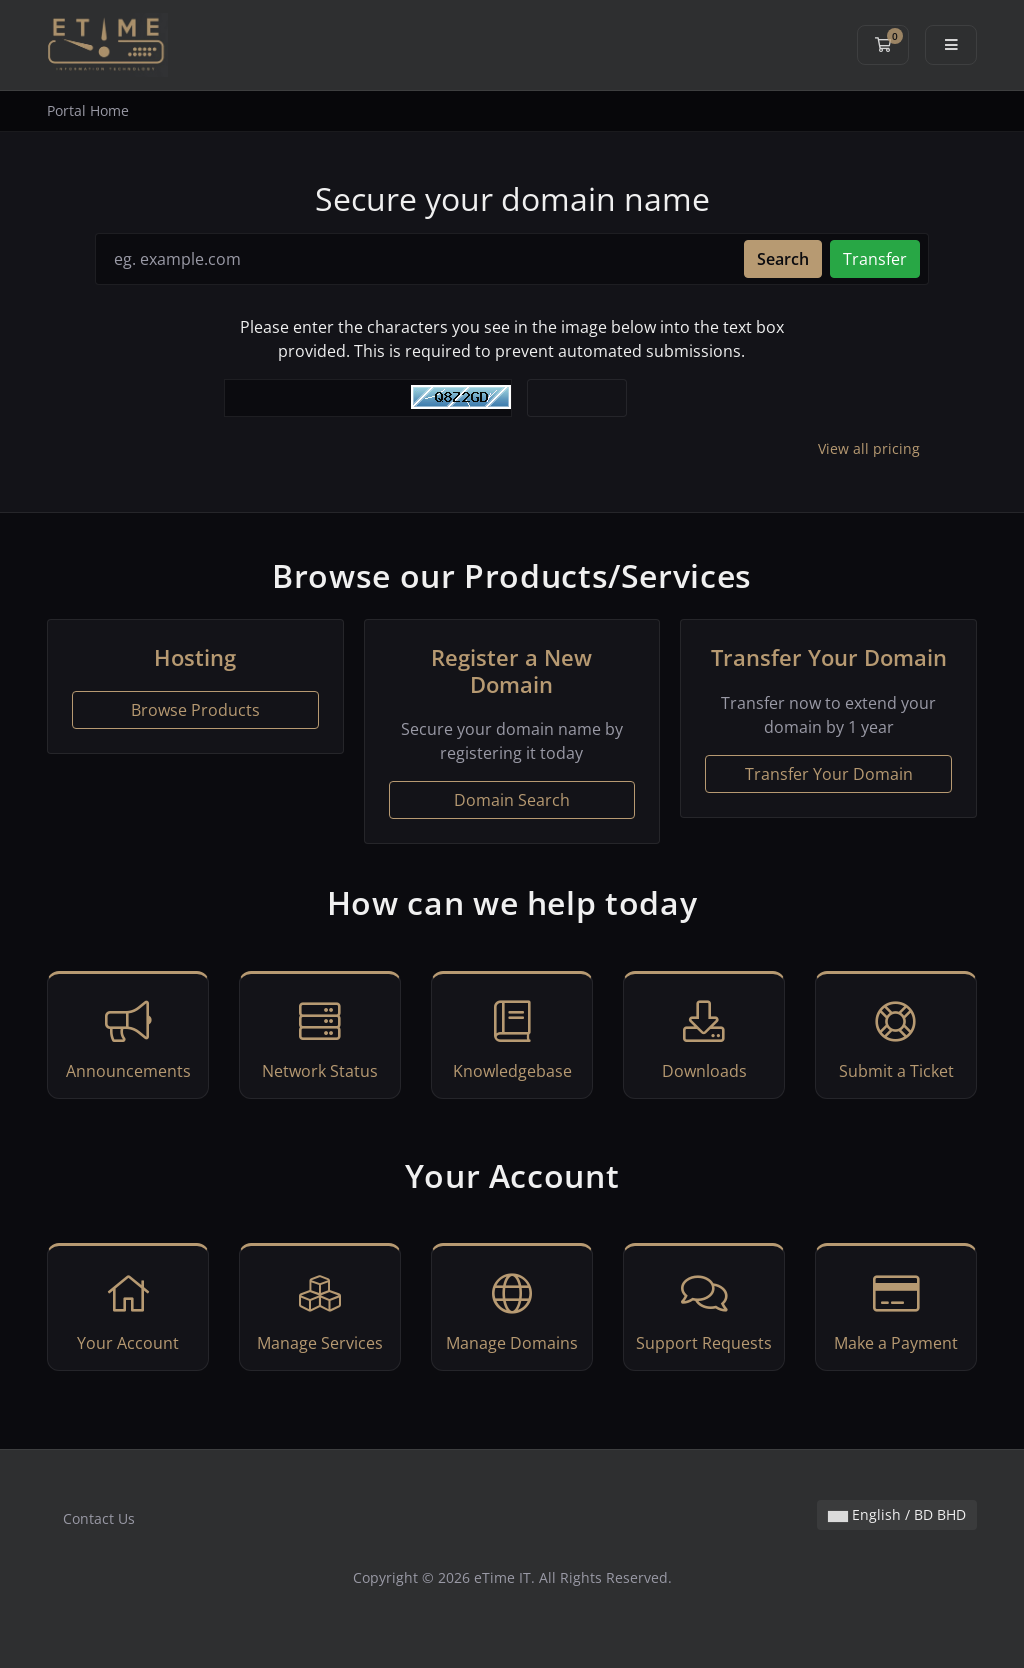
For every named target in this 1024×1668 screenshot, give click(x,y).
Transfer (875, 259)
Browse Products (195, 710)
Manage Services (320, 1310)
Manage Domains (512, 1310)
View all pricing (869, 448)
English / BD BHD (897, 1514)
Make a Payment (896, 1310)
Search (783, 259)
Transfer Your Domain (829, 774)
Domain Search (512, 800)
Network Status (320, 1038)
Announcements (128, 1038)
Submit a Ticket (896, 1038)
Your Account (128, 1310)
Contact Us (99, 1518)
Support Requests (704, 1310)
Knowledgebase (512, 1038)
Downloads (704, 1038)
